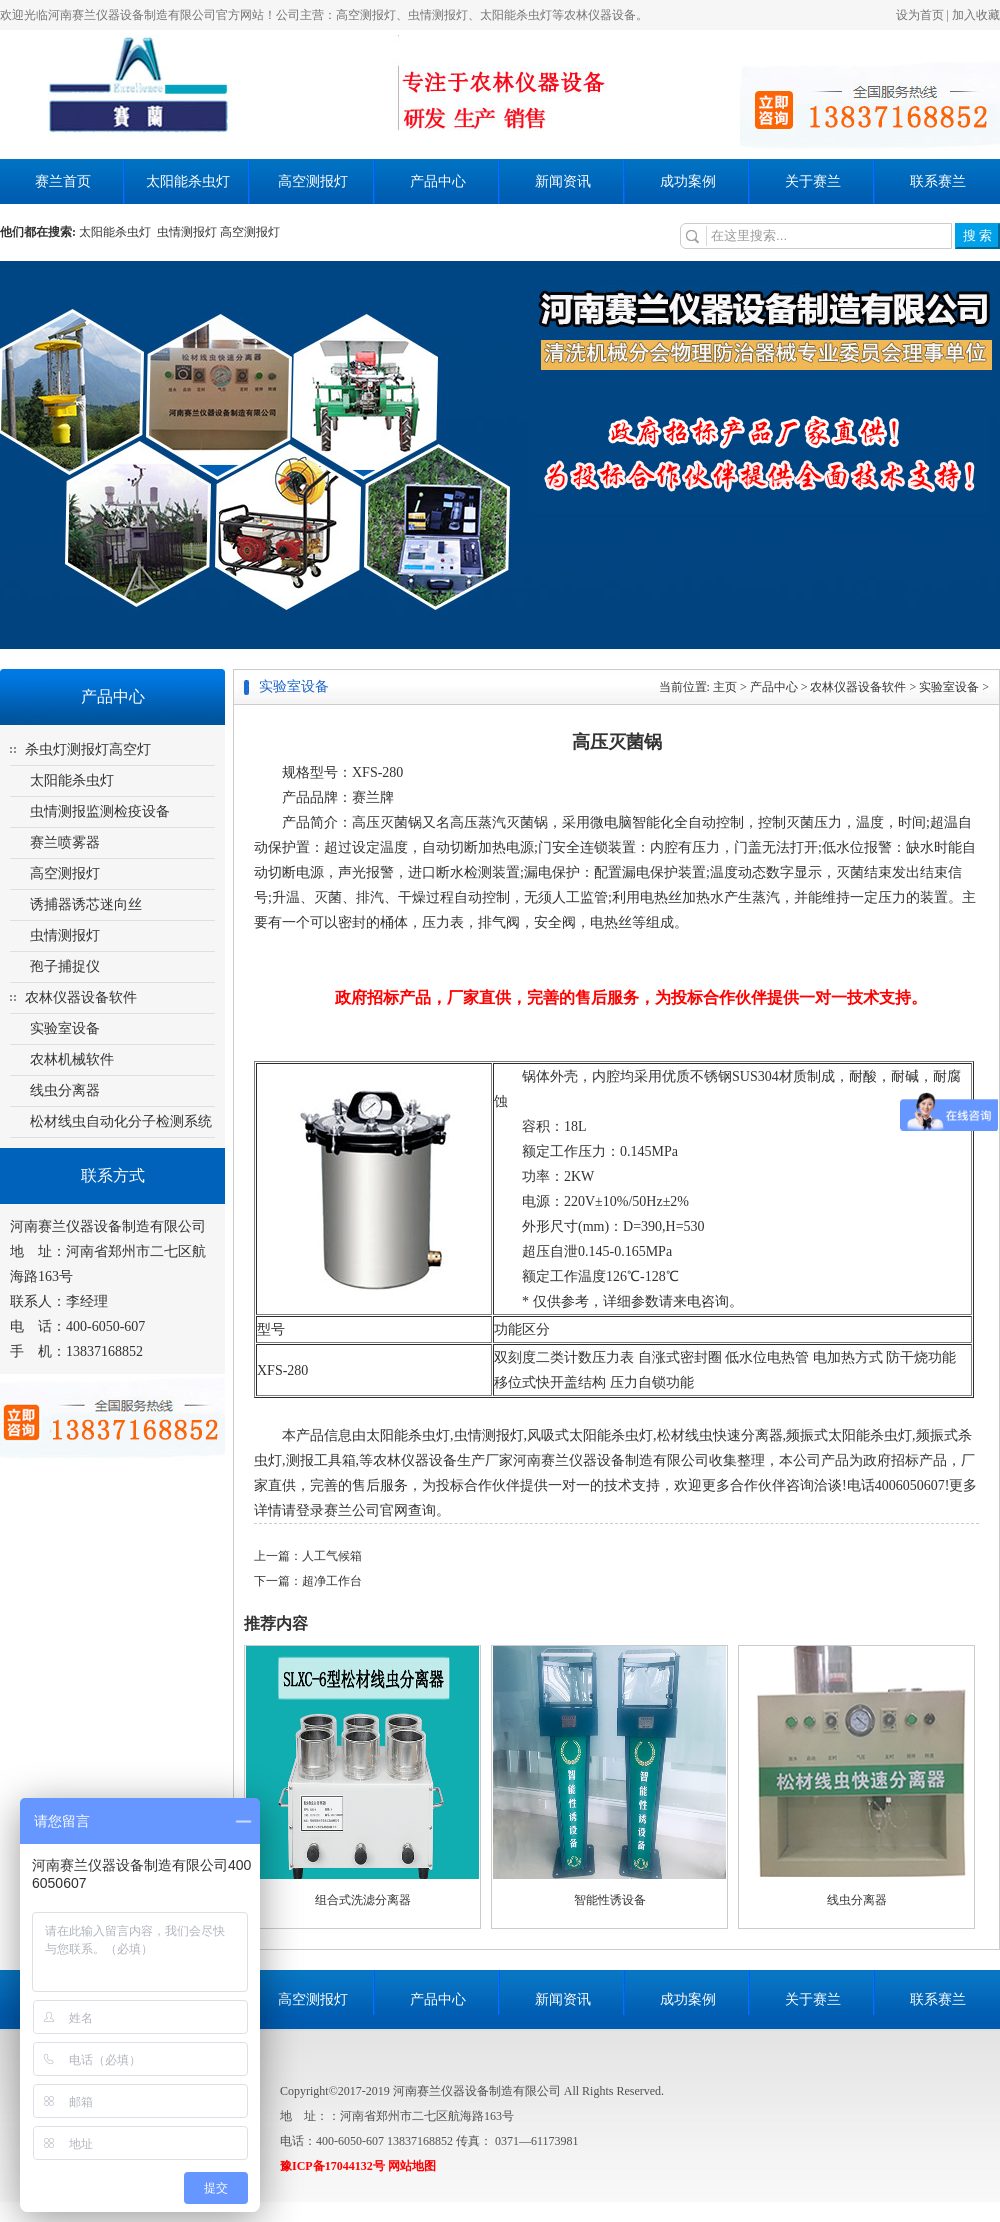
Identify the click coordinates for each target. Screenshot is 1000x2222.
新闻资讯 (563, 181)
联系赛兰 (938, 181)
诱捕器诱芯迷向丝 (86, 904)
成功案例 (688, 181)
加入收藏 (976, 15)
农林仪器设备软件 (81, 997)
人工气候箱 (332, 1556)
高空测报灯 (313, 181)
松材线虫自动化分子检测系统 (121, 1121)
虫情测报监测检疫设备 (100, 811)
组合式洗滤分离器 (363, 1900)
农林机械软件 (72, 1059)
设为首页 (920, 15)
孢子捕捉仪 (65, 966)
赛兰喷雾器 (65, 842)
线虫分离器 (65, 1090)
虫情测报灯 (187, 232)
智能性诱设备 (610, 1900)
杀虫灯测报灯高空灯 (88, 749)
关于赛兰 (813, 181)
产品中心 (438, 181)
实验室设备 (65, 1028)
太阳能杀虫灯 (188, 181)
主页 (725, 687)
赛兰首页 (63, 181)
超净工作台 (332, 1581)
